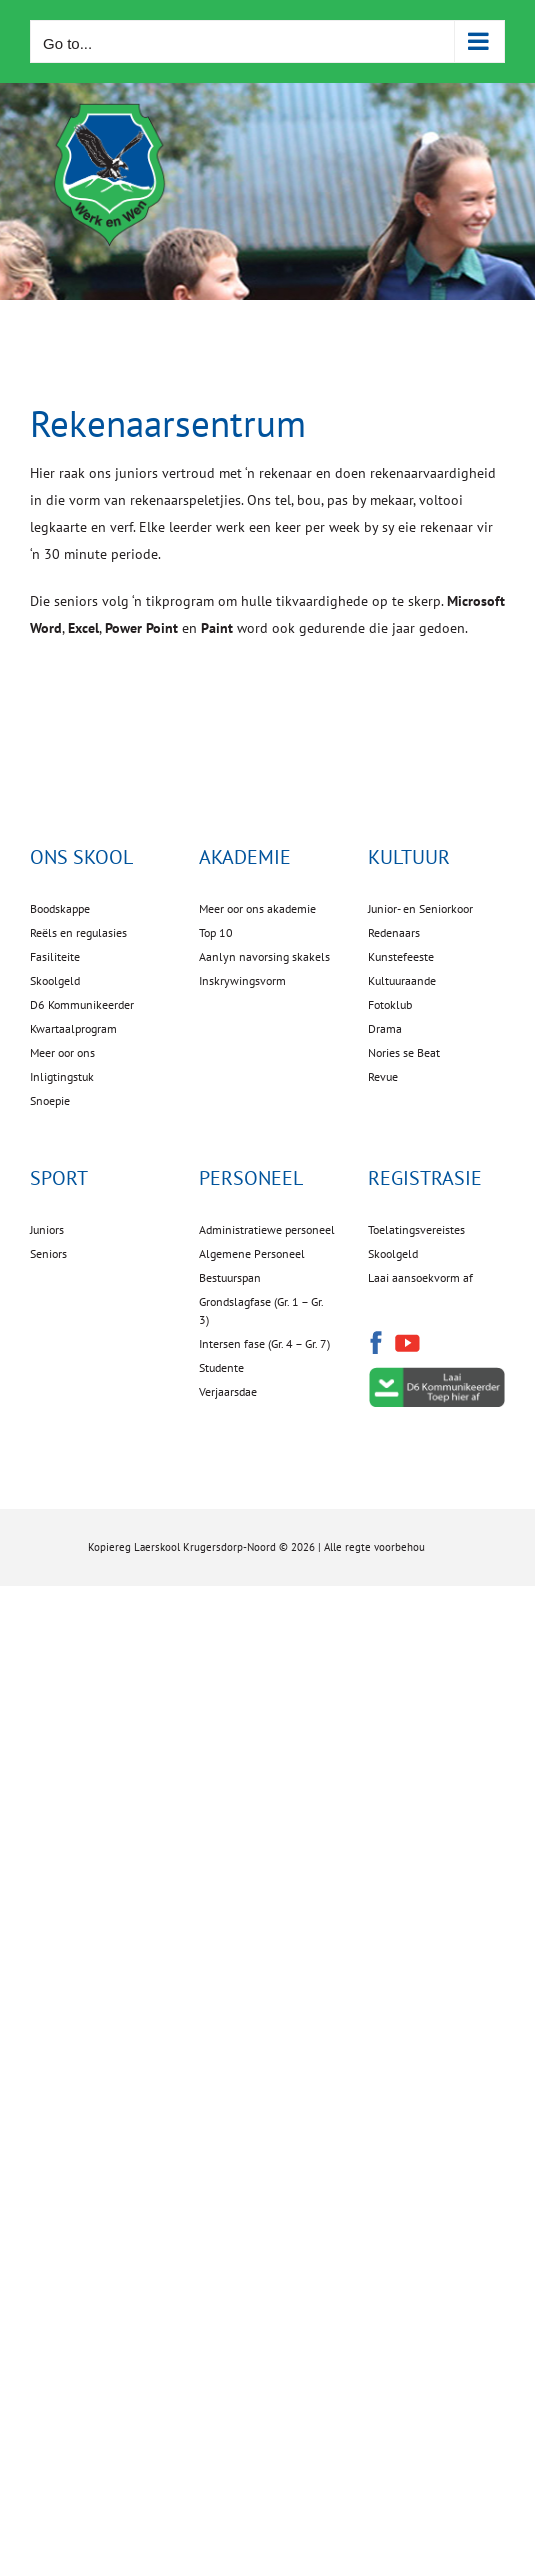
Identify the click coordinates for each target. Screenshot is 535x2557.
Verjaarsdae (228, 1391)
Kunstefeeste (401, 956)
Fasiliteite (55, 956)
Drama (385, 1028)
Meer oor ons (62, 1052)
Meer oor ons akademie (257, 908)
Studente (221, 1367)
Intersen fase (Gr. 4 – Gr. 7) (264, 1343)
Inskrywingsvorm (242, 980)
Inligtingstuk (62, 1076)
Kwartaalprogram (73, 1028)
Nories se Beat (404, 1052)
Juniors (47, 1229)
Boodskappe (60, 908)
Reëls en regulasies (78, 932)
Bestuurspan (230, 1277)
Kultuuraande (402, 980)
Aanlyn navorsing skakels (264, 956)
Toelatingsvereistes (416, 1229)
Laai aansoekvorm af (420, 1277)
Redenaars (394, 932)
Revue (383, 1076)
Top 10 (216, 932)
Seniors (48, 1253)
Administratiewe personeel (267, 1229)
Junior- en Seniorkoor (420, 908)
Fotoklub (390, 1004)
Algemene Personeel (252, 1253)
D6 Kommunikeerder (82, 1004)
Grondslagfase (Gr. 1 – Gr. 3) (261, 1310)
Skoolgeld (55, 980)
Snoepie (50, 1100)
